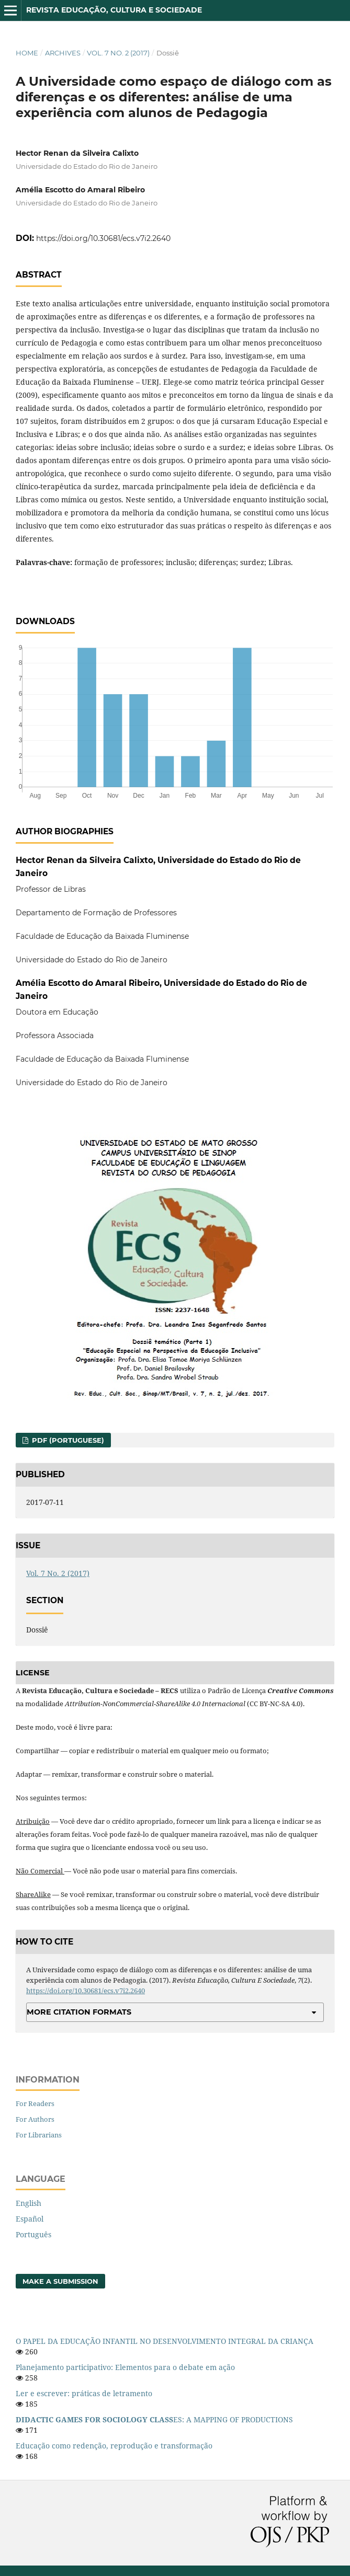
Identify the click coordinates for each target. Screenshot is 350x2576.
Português (33, 2234)
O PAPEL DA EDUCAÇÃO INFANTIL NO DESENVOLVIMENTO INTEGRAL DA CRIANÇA (164, 2341)
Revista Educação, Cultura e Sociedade (114, 10)
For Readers (35, 2103)
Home (27, 53)
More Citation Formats (79, 2012)
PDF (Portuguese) (67, 1440)
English (28, 2203)
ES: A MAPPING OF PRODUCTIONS (154, 2419)
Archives (63, 53)
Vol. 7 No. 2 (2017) (118, 53)
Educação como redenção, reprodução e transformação (114, 2446)
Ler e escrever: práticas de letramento (84, 2393)
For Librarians (39, 2135)
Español (29, 2219)
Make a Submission (60, 2281)
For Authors (35, 2119)
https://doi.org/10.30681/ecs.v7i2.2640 (103, 238)
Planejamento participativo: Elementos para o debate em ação (125, 2367)
